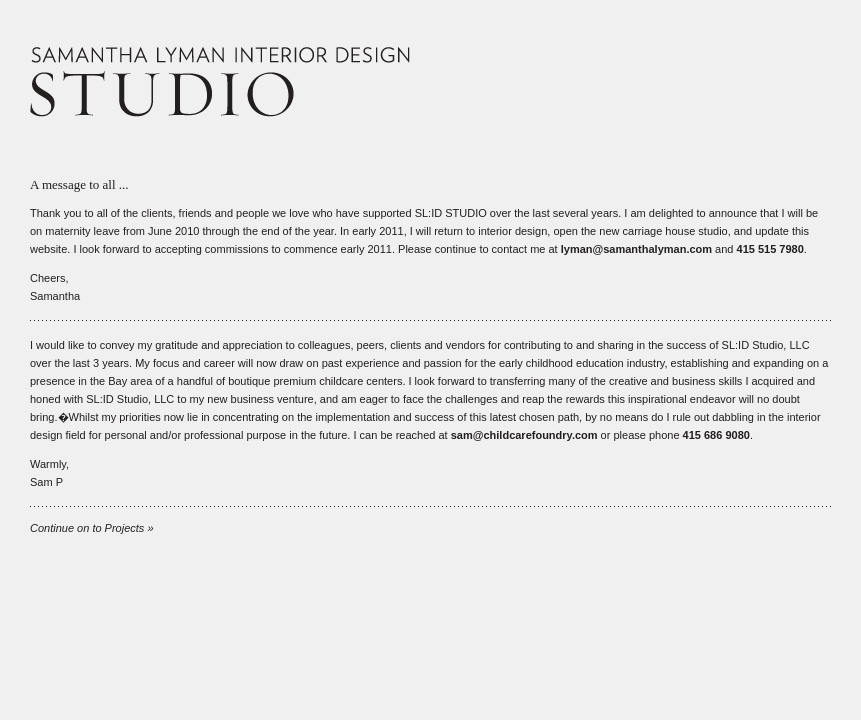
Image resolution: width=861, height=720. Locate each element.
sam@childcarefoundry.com (524, 435)
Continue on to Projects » (92, 528)
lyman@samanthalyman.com (636, 249)
